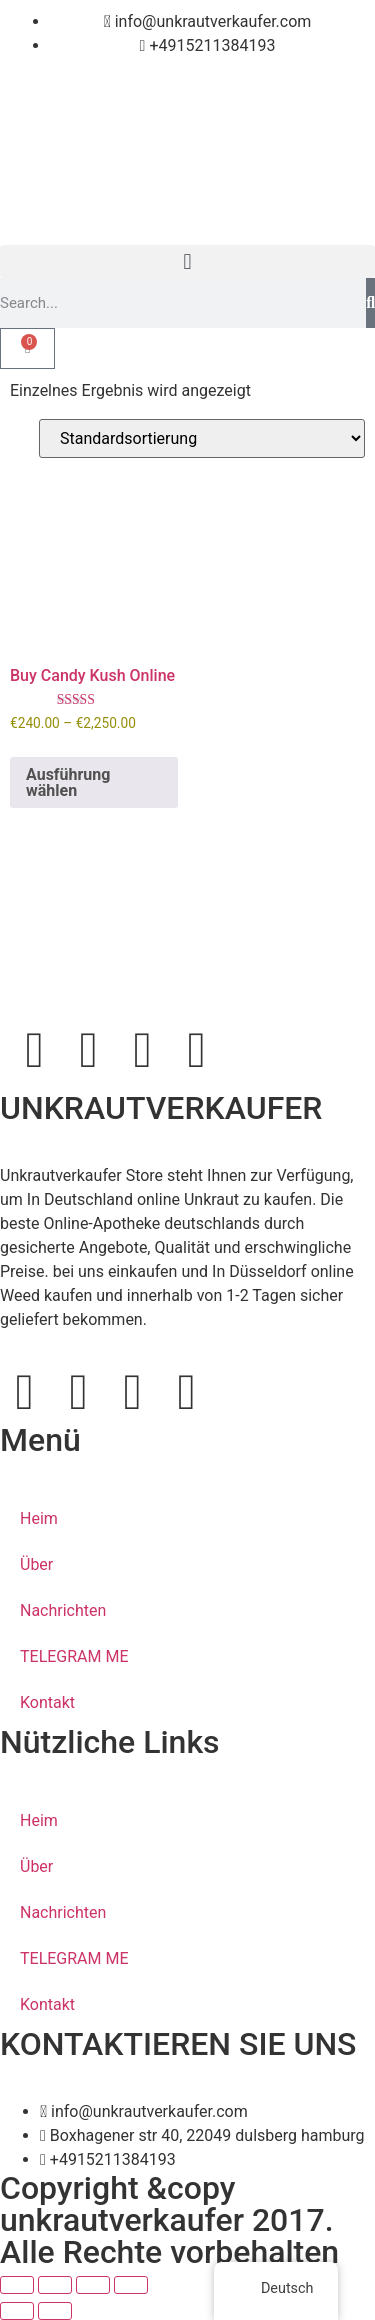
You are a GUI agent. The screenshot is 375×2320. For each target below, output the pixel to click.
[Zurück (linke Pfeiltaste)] (17, 2311)
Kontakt (47, 1702)
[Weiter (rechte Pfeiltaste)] (55, 2311)
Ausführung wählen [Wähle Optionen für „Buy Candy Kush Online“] (68, 782)
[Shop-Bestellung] (202, 438)
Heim (39, 1518)
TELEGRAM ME (74, 1656)
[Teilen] (93, 2285)
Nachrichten (63, 1610)
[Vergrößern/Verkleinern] (17, 2285)
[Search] (370, 303)
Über (36, 1564)
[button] (187, 261)
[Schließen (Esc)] (131, 2285)
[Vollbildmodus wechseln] (55, 2285)
